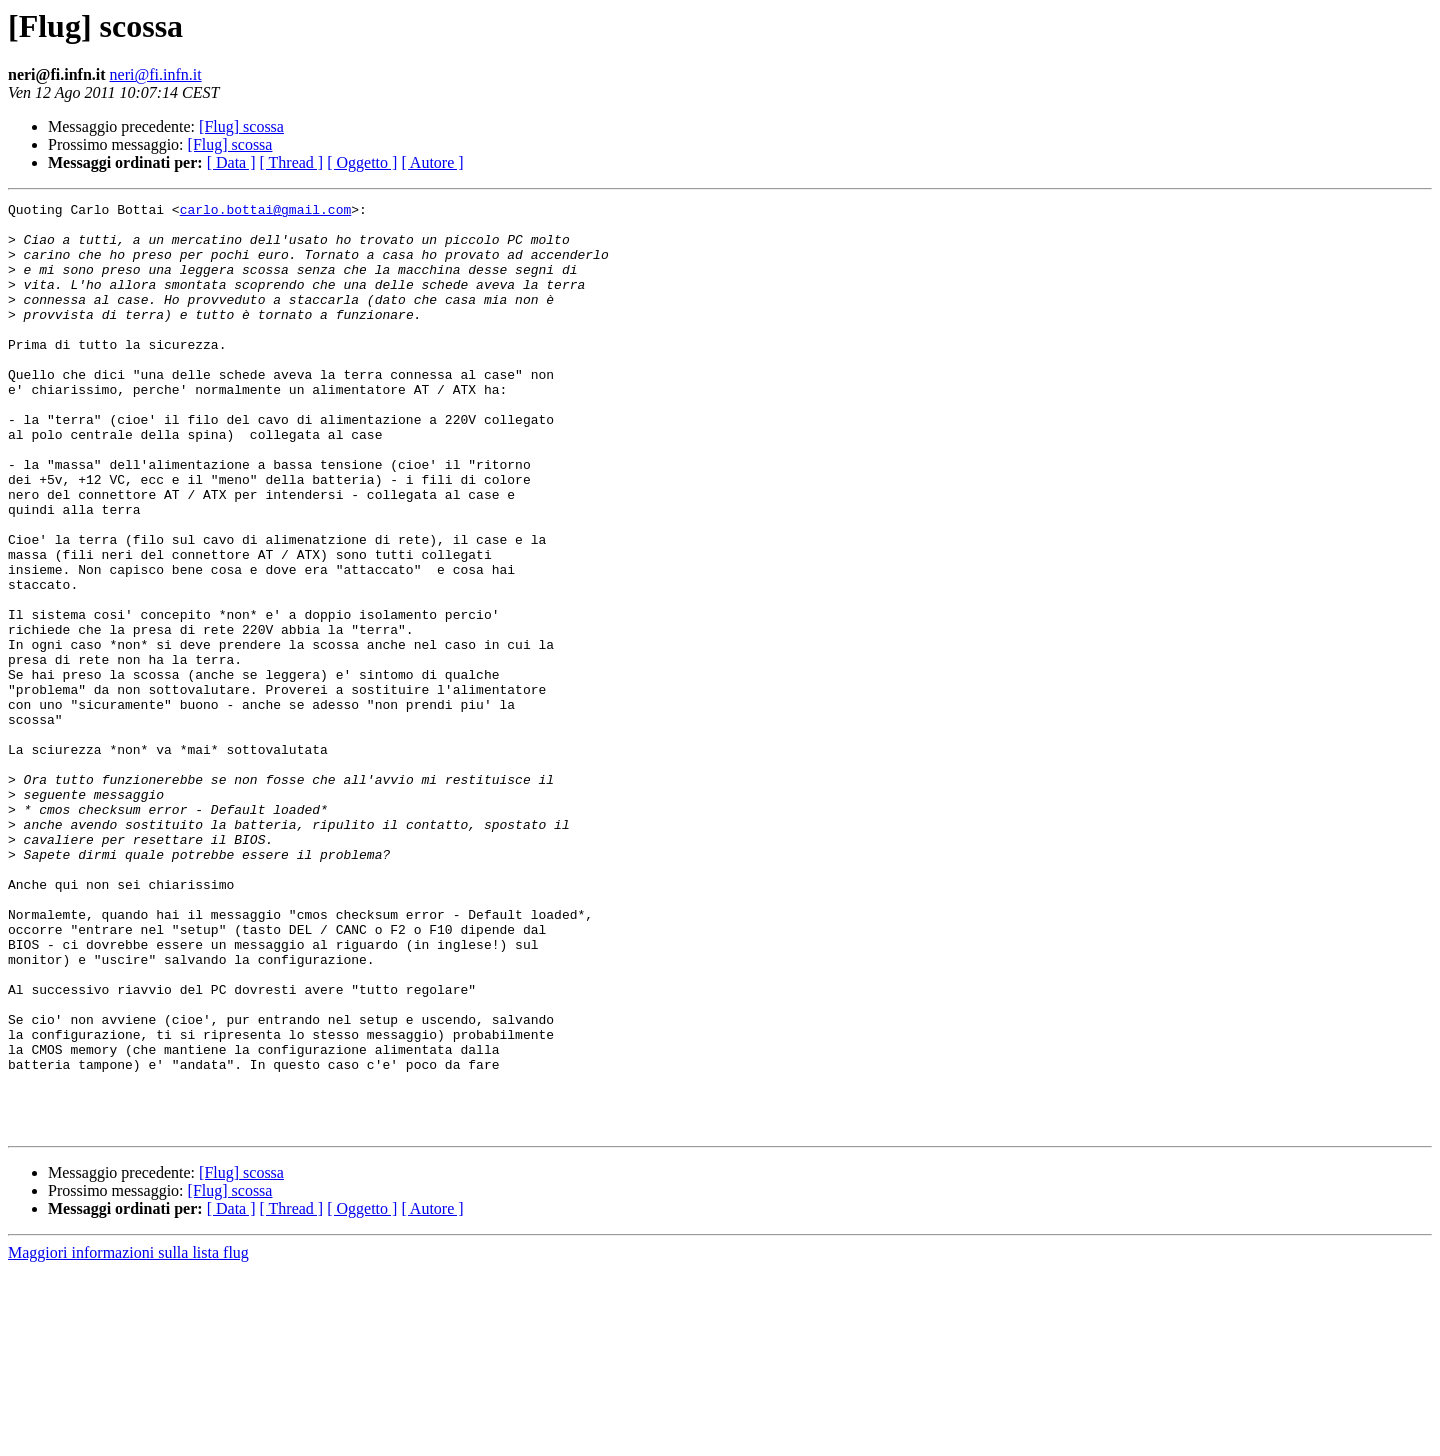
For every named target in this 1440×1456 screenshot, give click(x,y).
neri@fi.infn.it (156, 74)
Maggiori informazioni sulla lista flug (128, 1438)
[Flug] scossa (241, 126)
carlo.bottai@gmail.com (266, 212)
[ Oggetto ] (362, 162)
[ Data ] (231, 162)
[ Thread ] (292, 162)
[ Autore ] (432, 162)
